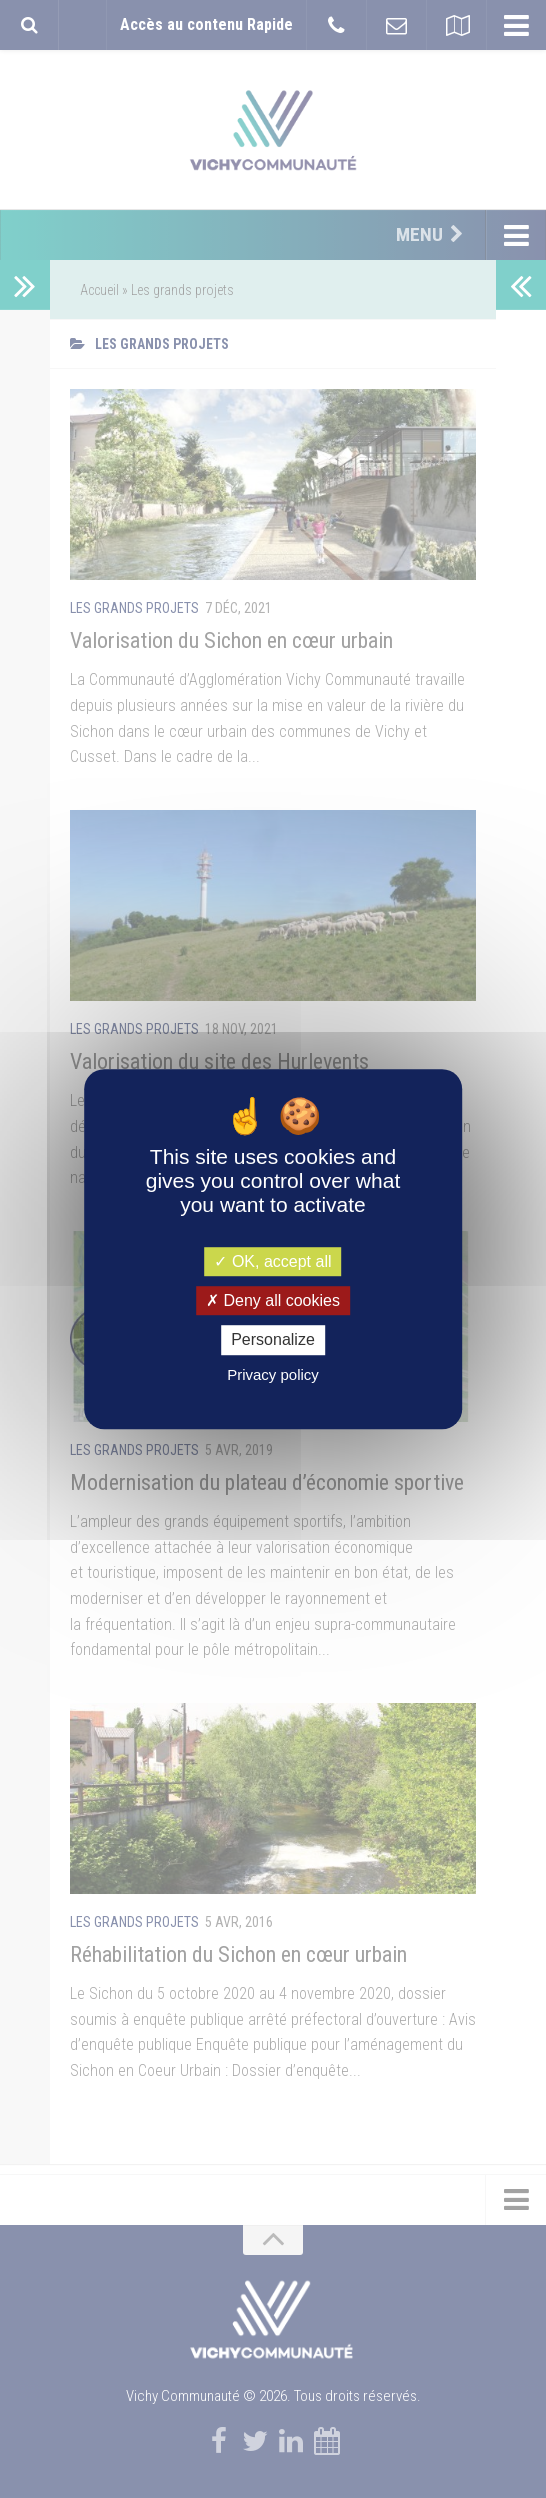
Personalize (273, 1340)
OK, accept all (272, 1261)
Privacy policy (273, 1374)
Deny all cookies (273, 1300)
